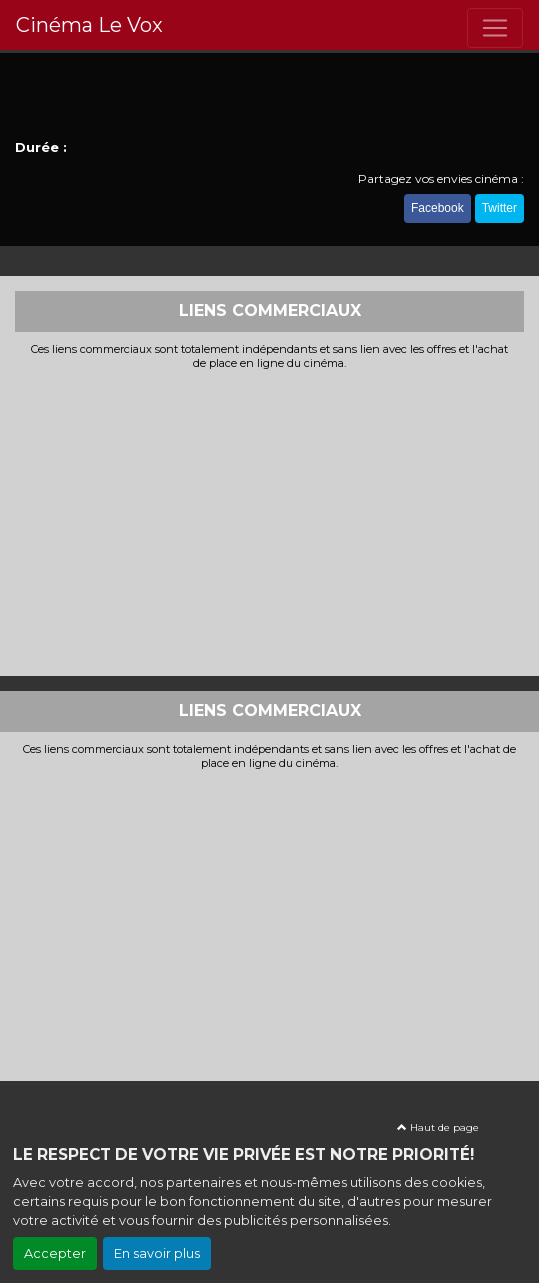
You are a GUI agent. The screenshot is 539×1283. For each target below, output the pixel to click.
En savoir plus (157, 1253)
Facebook (437, 208)
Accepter (55, 1253)
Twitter (499, 208)
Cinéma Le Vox (89, 25)
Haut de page (438, 1127)
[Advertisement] (269, 521)
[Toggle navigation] (495, 28)
